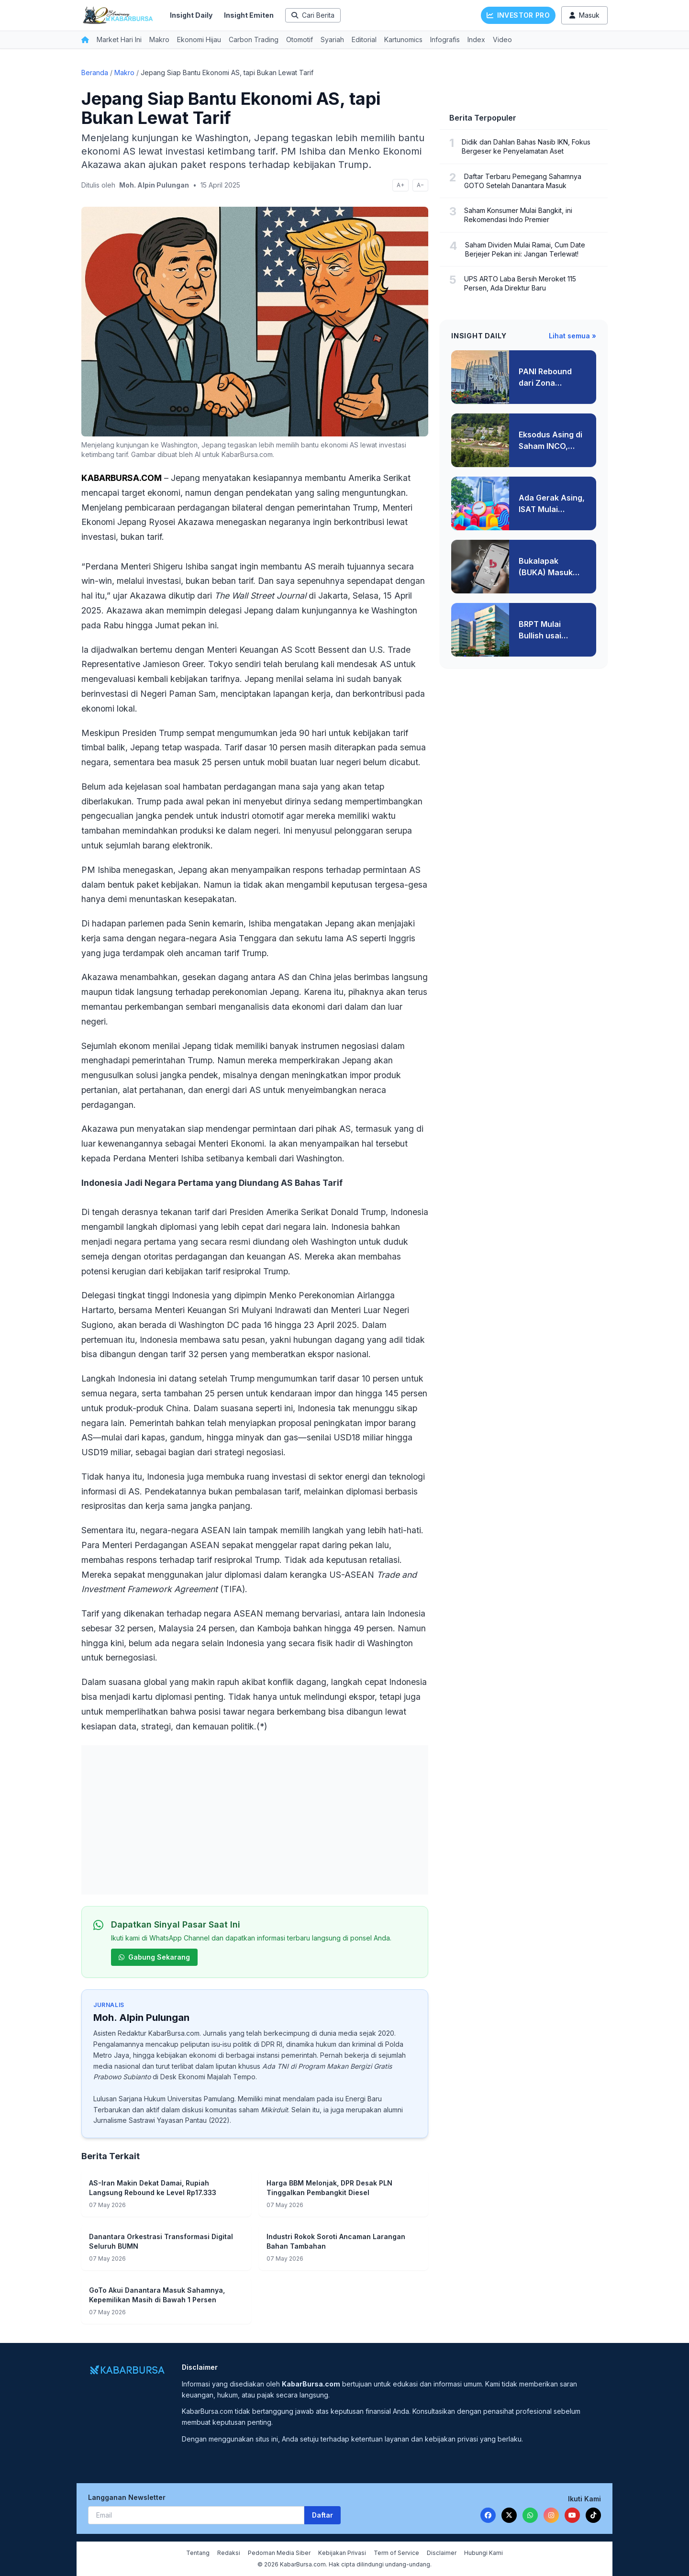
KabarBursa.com (174, 2033)
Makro (159, 39)
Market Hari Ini (119, 39)
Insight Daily (191, 15)
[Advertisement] (254, 1820)
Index (476, 39)
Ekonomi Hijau (199, 39)
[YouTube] (572, 2515)
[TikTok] (593, 2515)
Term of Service (396, 2552)
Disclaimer (441, 2552)
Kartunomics (403, 39)
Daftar (322, 2515)
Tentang (198, 2552)
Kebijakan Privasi (342, 2552)
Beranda (94, 72)
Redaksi (228, 2552)
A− (420, 185)
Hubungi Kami (483, 2552)
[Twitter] (509, 2515)
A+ (400, 185)
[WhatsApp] (530, 2515)
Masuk (584, 15)
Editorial (364, 39)
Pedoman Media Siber (279, 2552)
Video (502, 39)
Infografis (445, 39)
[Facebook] (488, 2515)
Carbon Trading (253, 39)
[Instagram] (551, 2515)
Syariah (332, 39)
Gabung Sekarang (154, 1957)
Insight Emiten (249, 15)
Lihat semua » (572, 336)
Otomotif (299, 39)
